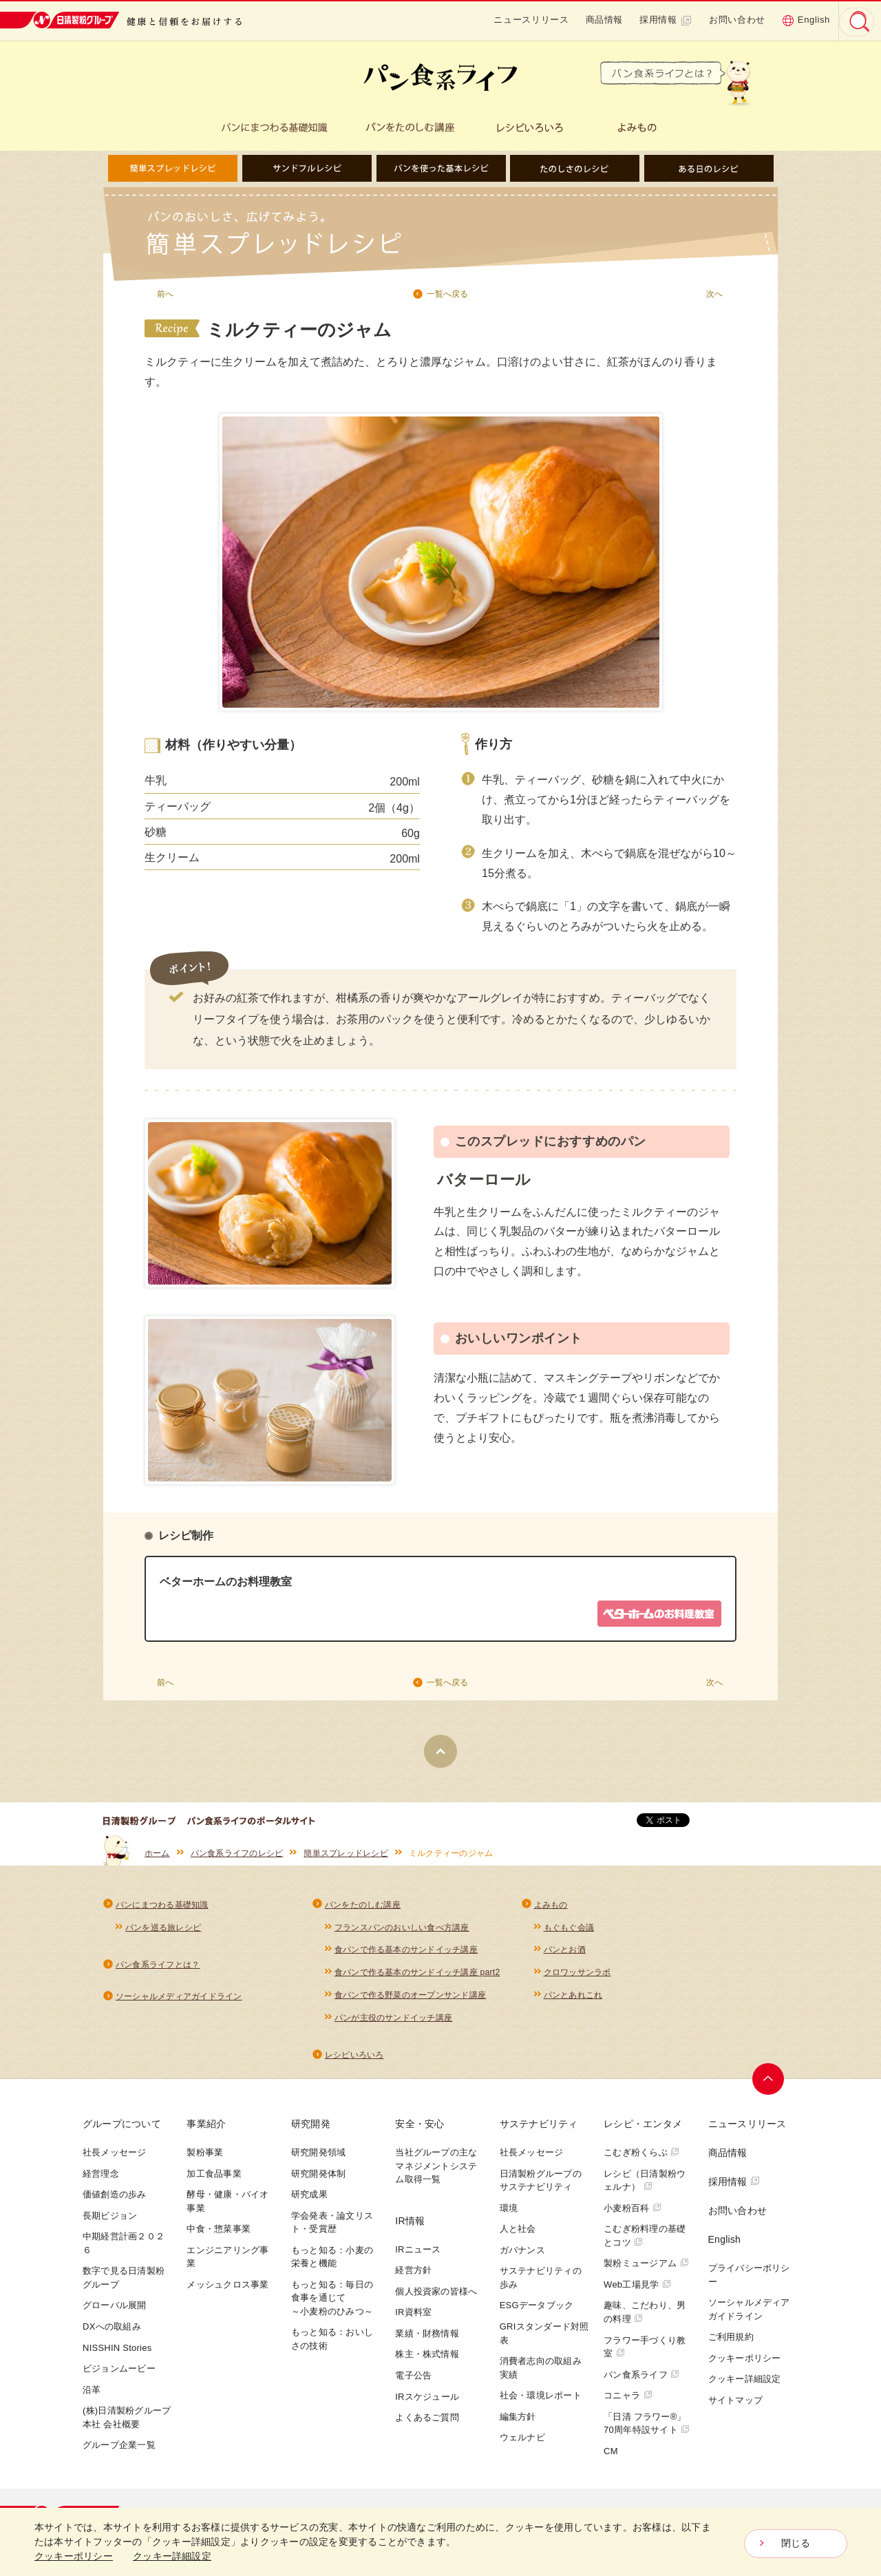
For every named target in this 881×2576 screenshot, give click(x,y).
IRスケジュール (427, 2401)
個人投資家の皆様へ (436, 2296)
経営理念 (101, 2178)
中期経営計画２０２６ (123, 2248)
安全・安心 (419, 2128)
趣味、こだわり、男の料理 (645, 2317)
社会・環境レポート (541, 2400)
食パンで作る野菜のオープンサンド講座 (410, 1999)
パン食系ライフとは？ (158, 1969)
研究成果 (309, 2199)
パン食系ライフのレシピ (237, 1856)
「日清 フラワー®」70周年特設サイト (647, 2428)
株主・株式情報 (427, 2359)
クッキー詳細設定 (744, 2383)
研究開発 (310, 2128)
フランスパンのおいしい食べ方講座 (402, 1930)
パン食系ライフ (642, 2379)
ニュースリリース (531, 19)
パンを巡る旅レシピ (163, 1930)
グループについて (122, 2128)
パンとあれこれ (573, 1999)
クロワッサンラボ (577, 1976)
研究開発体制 (318, 2178)
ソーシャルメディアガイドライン (179, 2000)
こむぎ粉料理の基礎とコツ (645, 2240)
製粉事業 (205, 2157)
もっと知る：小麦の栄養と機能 (332, 2262)
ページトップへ (769, 2084)
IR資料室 (413, 2317)
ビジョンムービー (119, 2373)
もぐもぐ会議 (569, 1930)
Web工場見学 (637, 2289)
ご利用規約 (731, 2341)
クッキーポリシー (744, 2363)
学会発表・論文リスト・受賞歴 (332, 2227)
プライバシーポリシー (749, 2280)
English (806, 19)
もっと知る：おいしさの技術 (332, 2344)
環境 (509, 2213)
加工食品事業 (214, 2178)
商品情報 (605, 19)
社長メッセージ (115, 2157)
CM (611, 2456)
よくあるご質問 (427, 2422)
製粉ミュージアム (646, 2268)
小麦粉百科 (632, 2213)
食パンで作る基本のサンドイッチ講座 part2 (417, 1976)
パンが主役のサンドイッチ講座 (393, 2022)
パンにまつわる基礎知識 (162, 1907)
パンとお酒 (565, 1954)
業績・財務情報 (427, 2338)
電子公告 (413, 2380)
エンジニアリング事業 (227, 2262)
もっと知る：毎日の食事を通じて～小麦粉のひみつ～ (332, 2302)
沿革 (92, 2394)
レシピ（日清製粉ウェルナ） (645, 2185)
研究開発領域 (318, 2157)
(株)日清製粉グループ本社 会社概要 (127, 2422)
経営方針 (413, 2275)
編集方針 (518, 2421)
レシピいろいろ (354, 2060)
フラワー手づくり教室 (645, 2351)
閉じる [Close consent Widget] (796, 2543)
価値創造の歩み (115, 2199)
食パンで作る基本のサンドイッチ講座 (406, 1954)
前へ (165, 294)
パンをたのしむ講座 (363, 1907)
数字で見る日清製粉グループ (123, 2282)
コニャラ (628, 2400)
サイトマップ (735, 2405)
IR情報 (410, 2225)
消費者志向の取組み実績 (541, 2373)
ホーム (157, 1856)
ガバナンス (522, 2255)
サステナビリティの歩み (541, 2282)
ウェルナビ (522, 2442)
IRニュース (417, 2254)
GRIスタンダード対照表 (544, 2338)
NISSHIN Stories (117, 2352)
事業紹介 (206, 2128)
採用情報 (665, 19)
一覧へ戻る (447, 294)
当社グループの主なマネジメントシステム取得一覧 (436, 2170)
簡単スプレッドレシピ (346, 1856)
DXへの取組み (112, 2331)
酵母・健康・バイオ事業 (227, 2206)
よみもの (551, 1907)
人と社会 (518, 2233)
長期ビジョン (110, 2220)
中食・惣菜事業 (219, 2233)
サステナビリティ (539, 2128)
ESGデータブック (537, 2310)
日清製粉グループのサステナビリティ (541, 2185)
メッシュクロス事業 (227, 2289)
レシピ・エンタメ (643, 2128)
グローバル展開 (115, 2310)
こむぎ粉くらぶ (642, 2157)
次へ (714, 294)
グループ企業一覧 (119, 2450)
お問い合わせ (737, 19)
